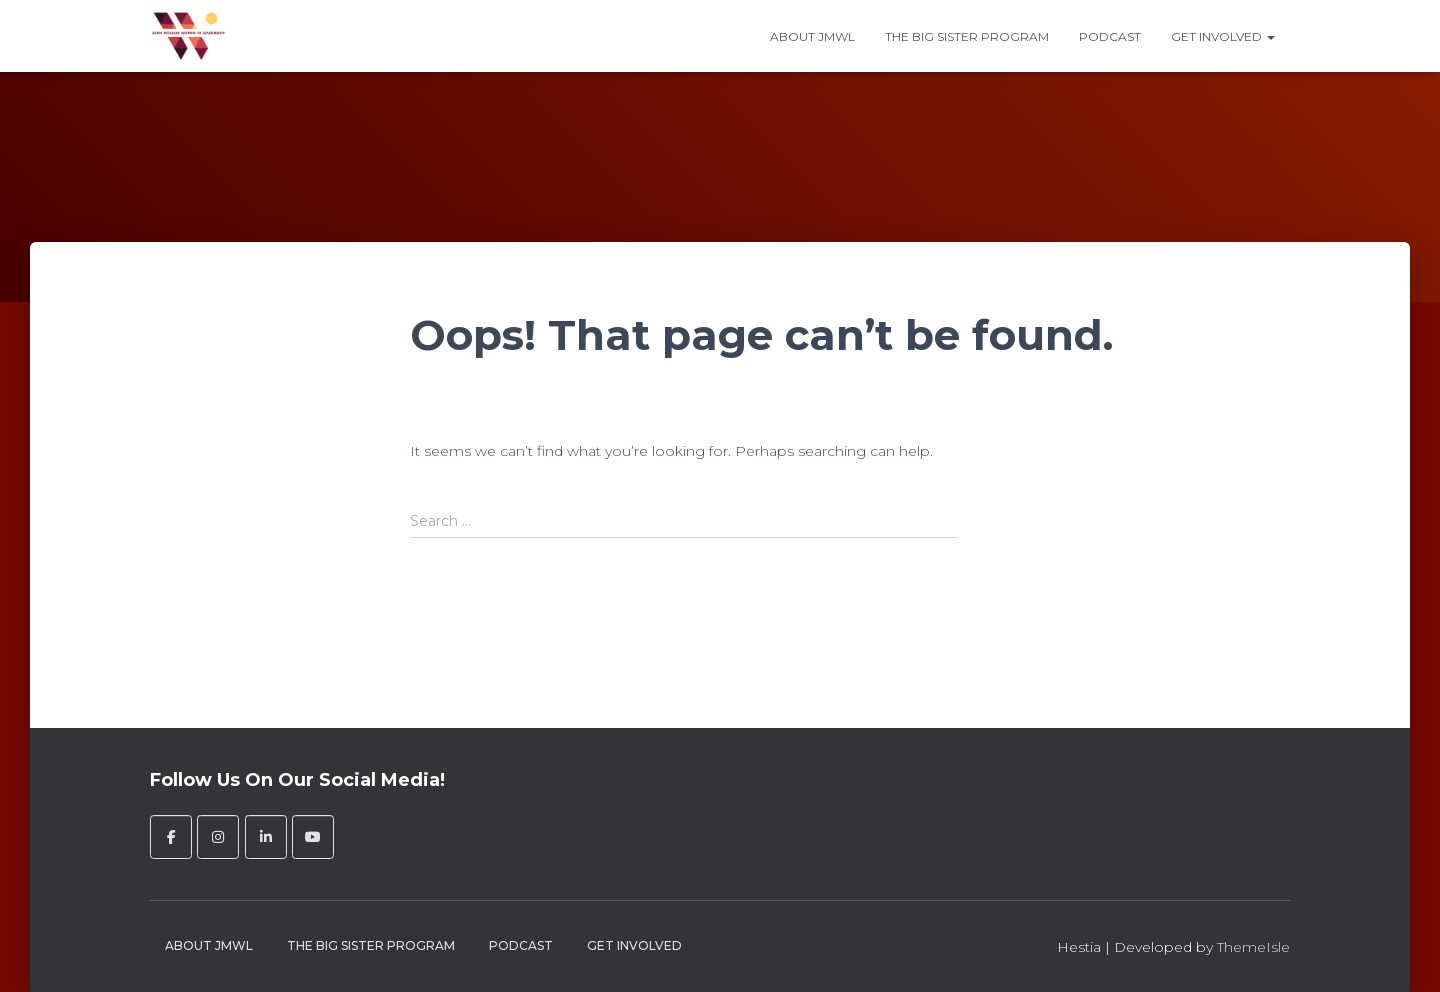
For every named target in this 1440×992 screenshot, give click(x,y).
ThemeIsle (1253, 947)
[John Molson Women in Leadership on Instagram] (218, 837)
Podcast (1110, 36)
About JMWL (812, 36)
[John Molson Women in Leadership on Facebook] (171, 837)
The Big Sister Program (967, 36)
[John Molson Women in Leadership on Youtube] (313, 837)
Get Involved (1223, 36)
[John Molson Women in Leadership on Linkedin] (266, 837)
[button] (1270, 36)
